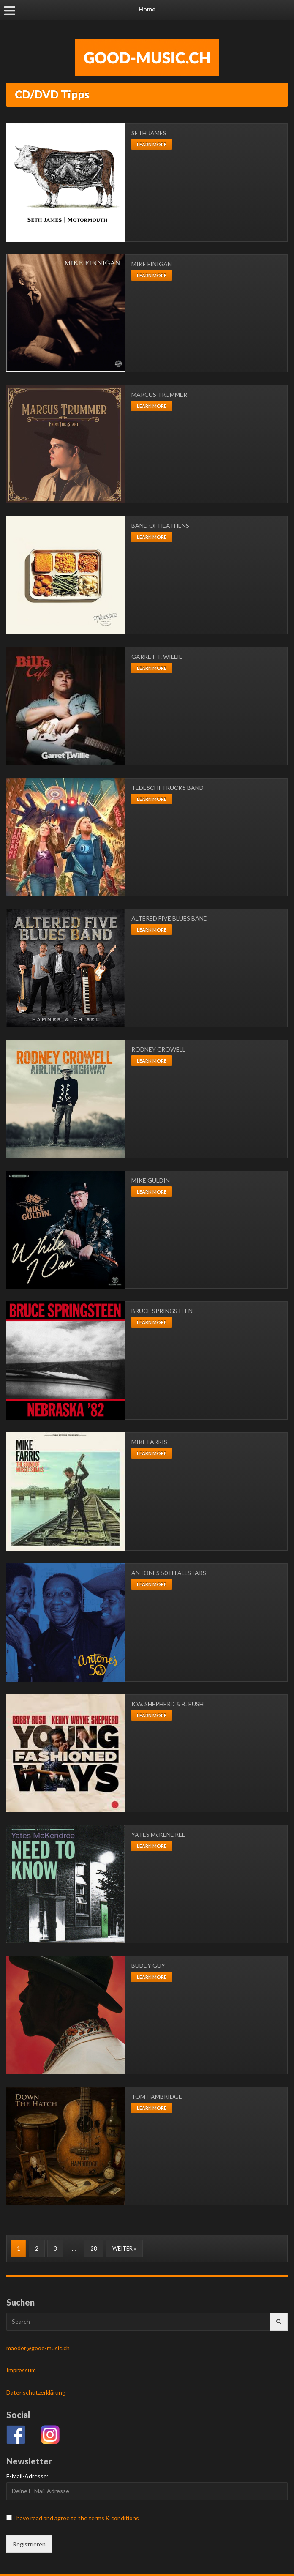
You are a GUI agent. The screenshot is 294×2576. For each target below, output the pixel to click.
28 (93, 2248)
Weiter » (124, 2248)
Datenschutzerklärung (35, 2392)
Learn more (151, 144)
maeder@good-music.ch (38, 2348)
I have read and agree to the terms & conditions (76, 2517)
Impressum (21, 2370)
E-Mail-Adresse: (27, 2476)
